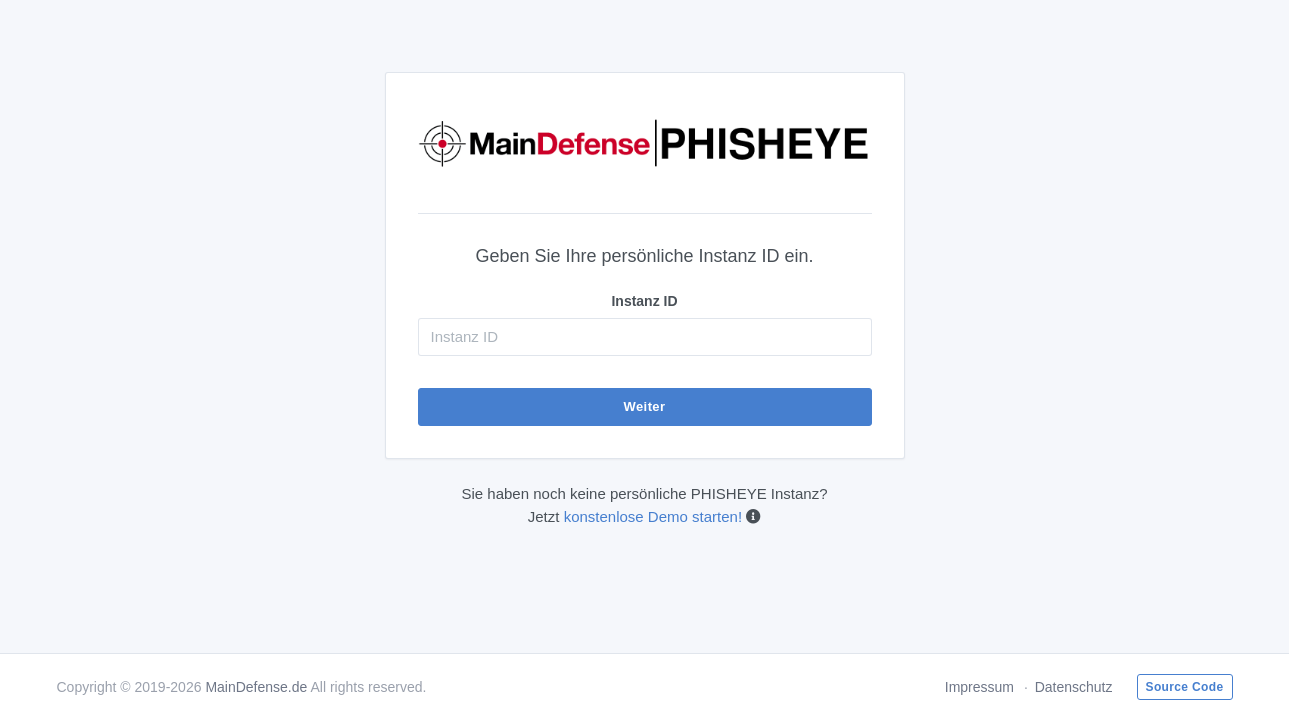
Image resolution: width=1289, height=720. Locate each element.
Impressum (979, 687)
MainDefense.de (256, 687)
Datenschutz (1074, 687)
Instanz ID (644, 301)
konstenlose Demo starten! (653, 516)
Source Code (1185, 687)
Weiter (645, 406)
